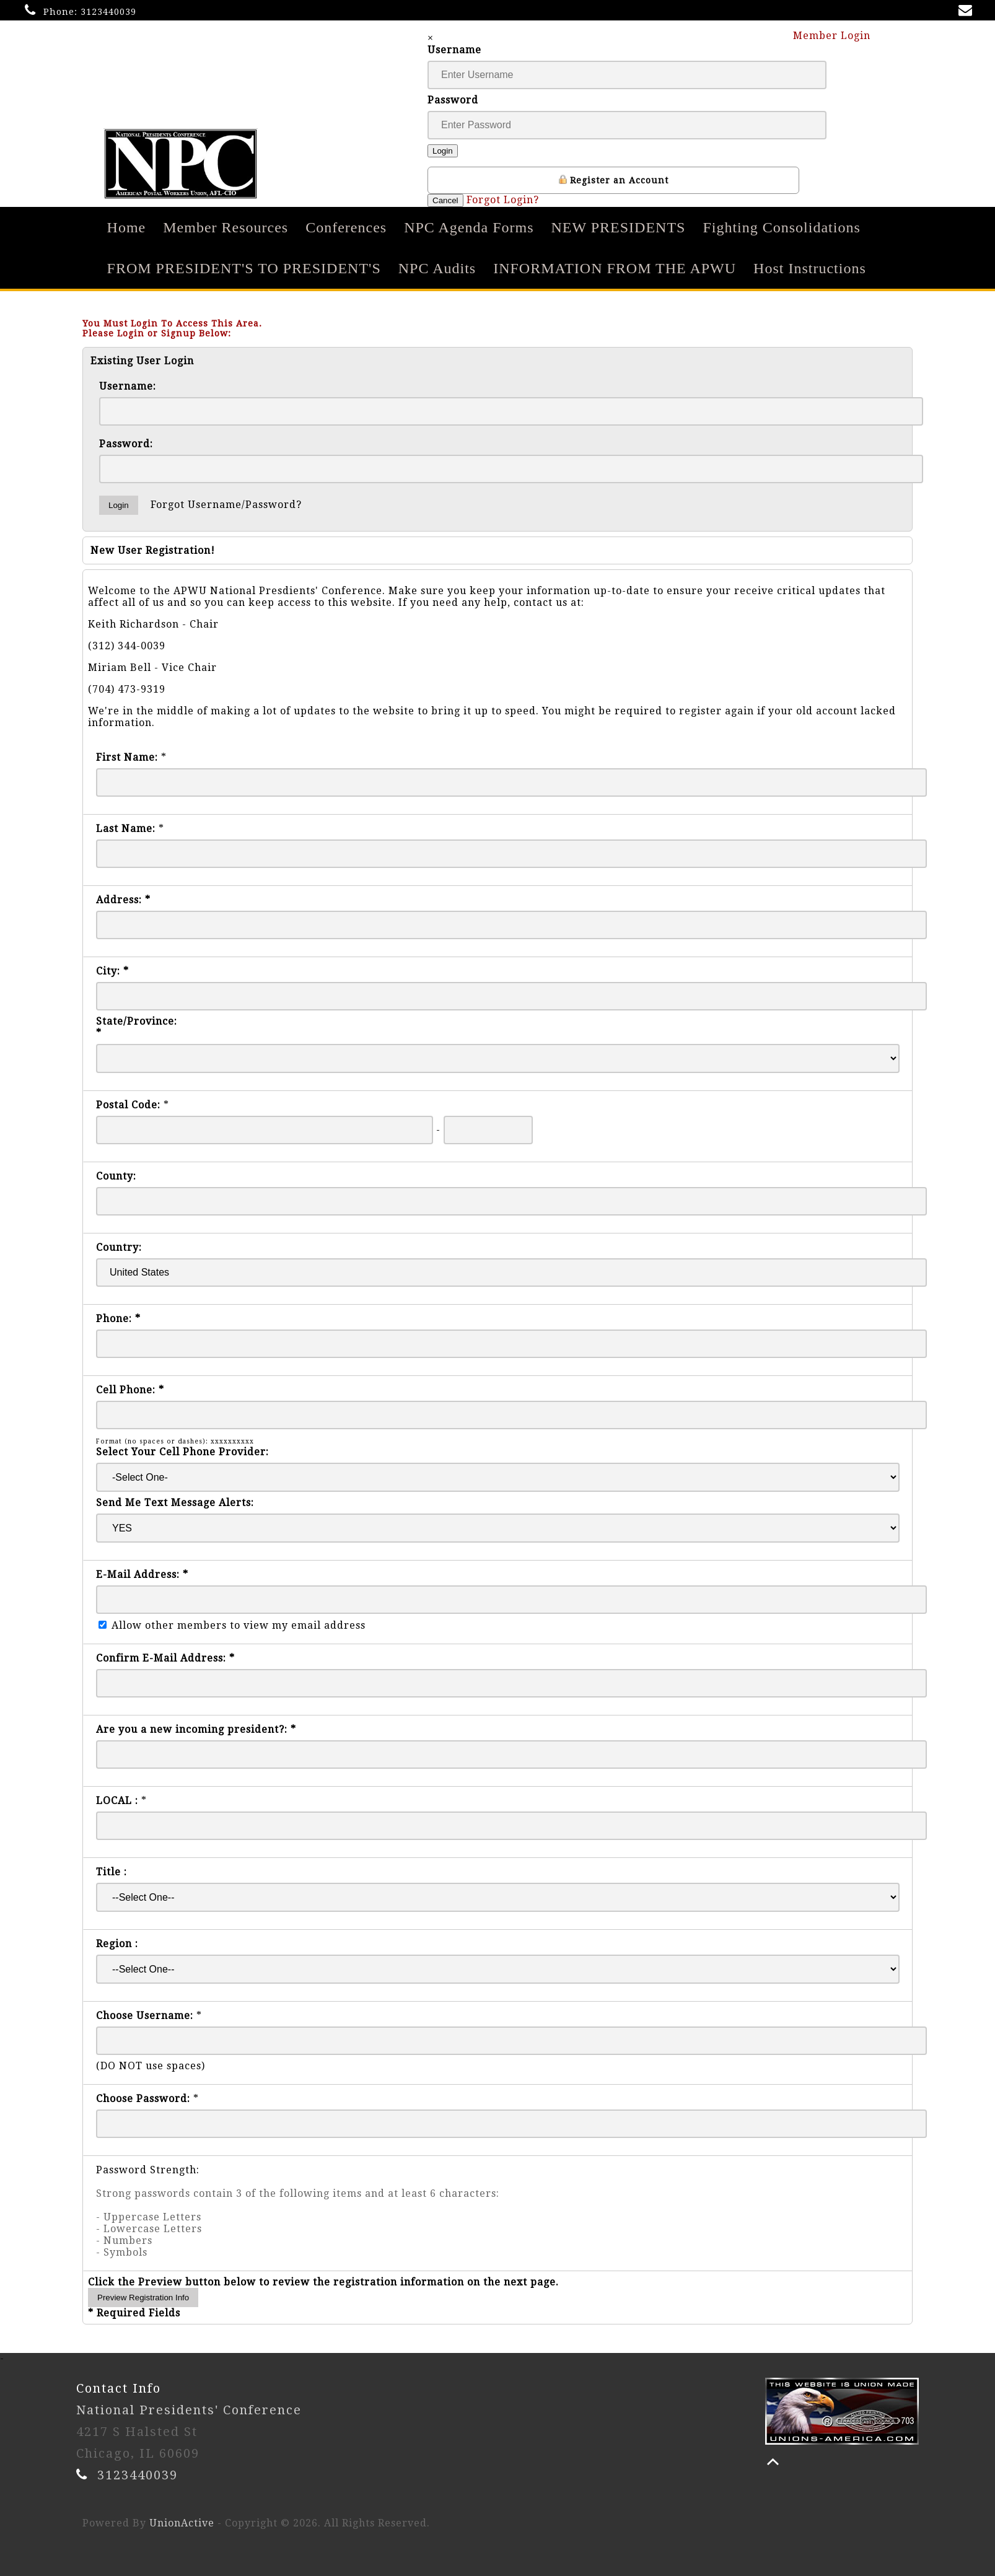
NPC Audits (437, 268)
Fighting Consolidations (781, 227)
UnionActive (181, 2523)
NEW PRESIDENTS (618, 227)
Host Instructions (809, 268)
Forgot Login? (503, 200)
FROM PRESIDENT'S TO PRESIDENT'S (244, 268)
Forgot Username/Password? (226, 504)
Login (442, 151)
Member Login (837, 35)
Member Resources (225, 227)
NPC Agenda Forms (468, 227)
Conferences (346, 227)
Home (126, 227)
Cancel (445, 200)
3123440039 (108, 12)
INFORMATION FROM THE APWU (614, 268)
